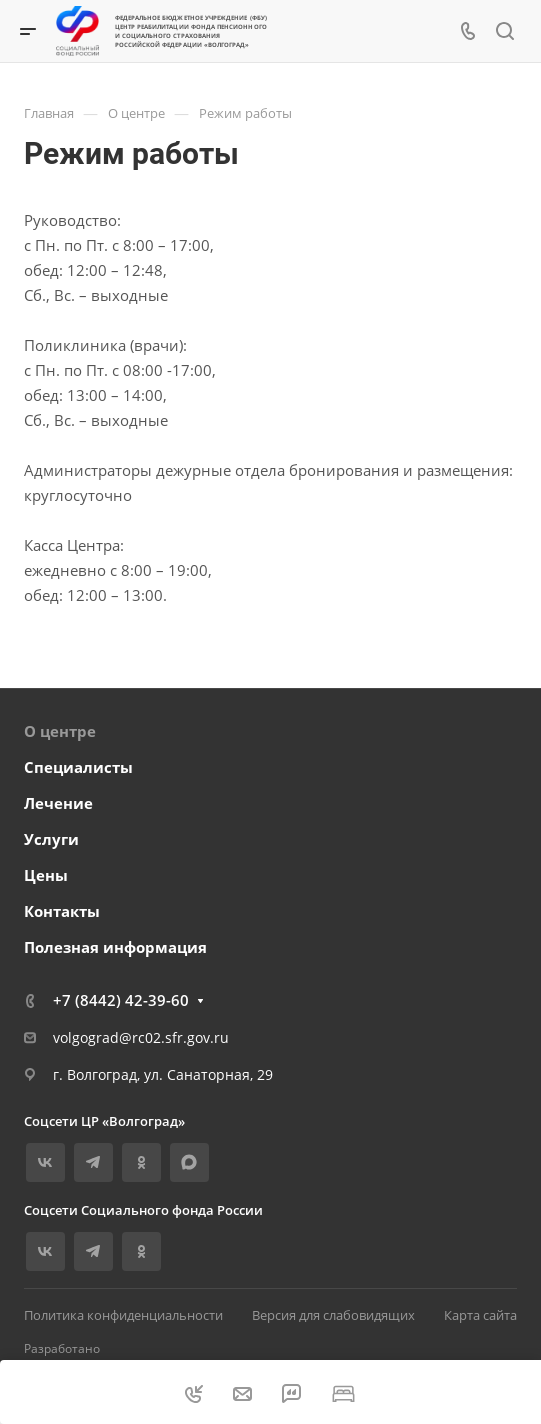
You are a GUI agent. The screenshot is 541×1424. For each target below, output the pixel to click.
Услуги (51, 839)
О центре (60, 731)
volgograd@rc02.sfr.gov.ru (141, 1037)
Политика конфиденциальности (123, 1315)
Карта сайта (480, 1315)
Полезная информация (115, 947)
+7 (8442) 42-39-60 (121, 1000)
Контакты (62, 911)
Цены (46, 875)
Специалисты (78, 767)
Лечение (58, 803)
